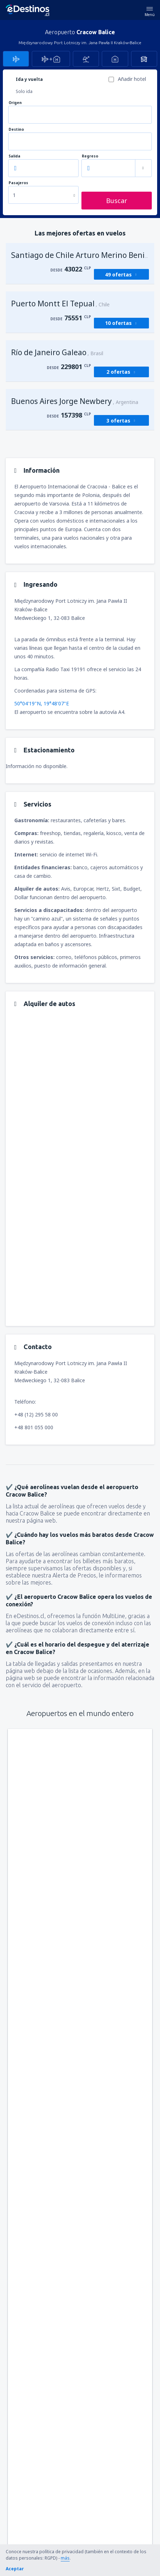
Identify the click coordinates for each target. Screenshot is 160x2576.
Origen (15, 102)
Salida (14, 156)
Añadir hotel (132, 79)
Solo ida (24, 91)
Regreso (90, 156)
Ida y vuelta (29, 79)
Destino (16, 129)
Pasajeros (18, 183)
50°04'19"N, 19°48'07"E (41, 703)
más (65, 2558)
